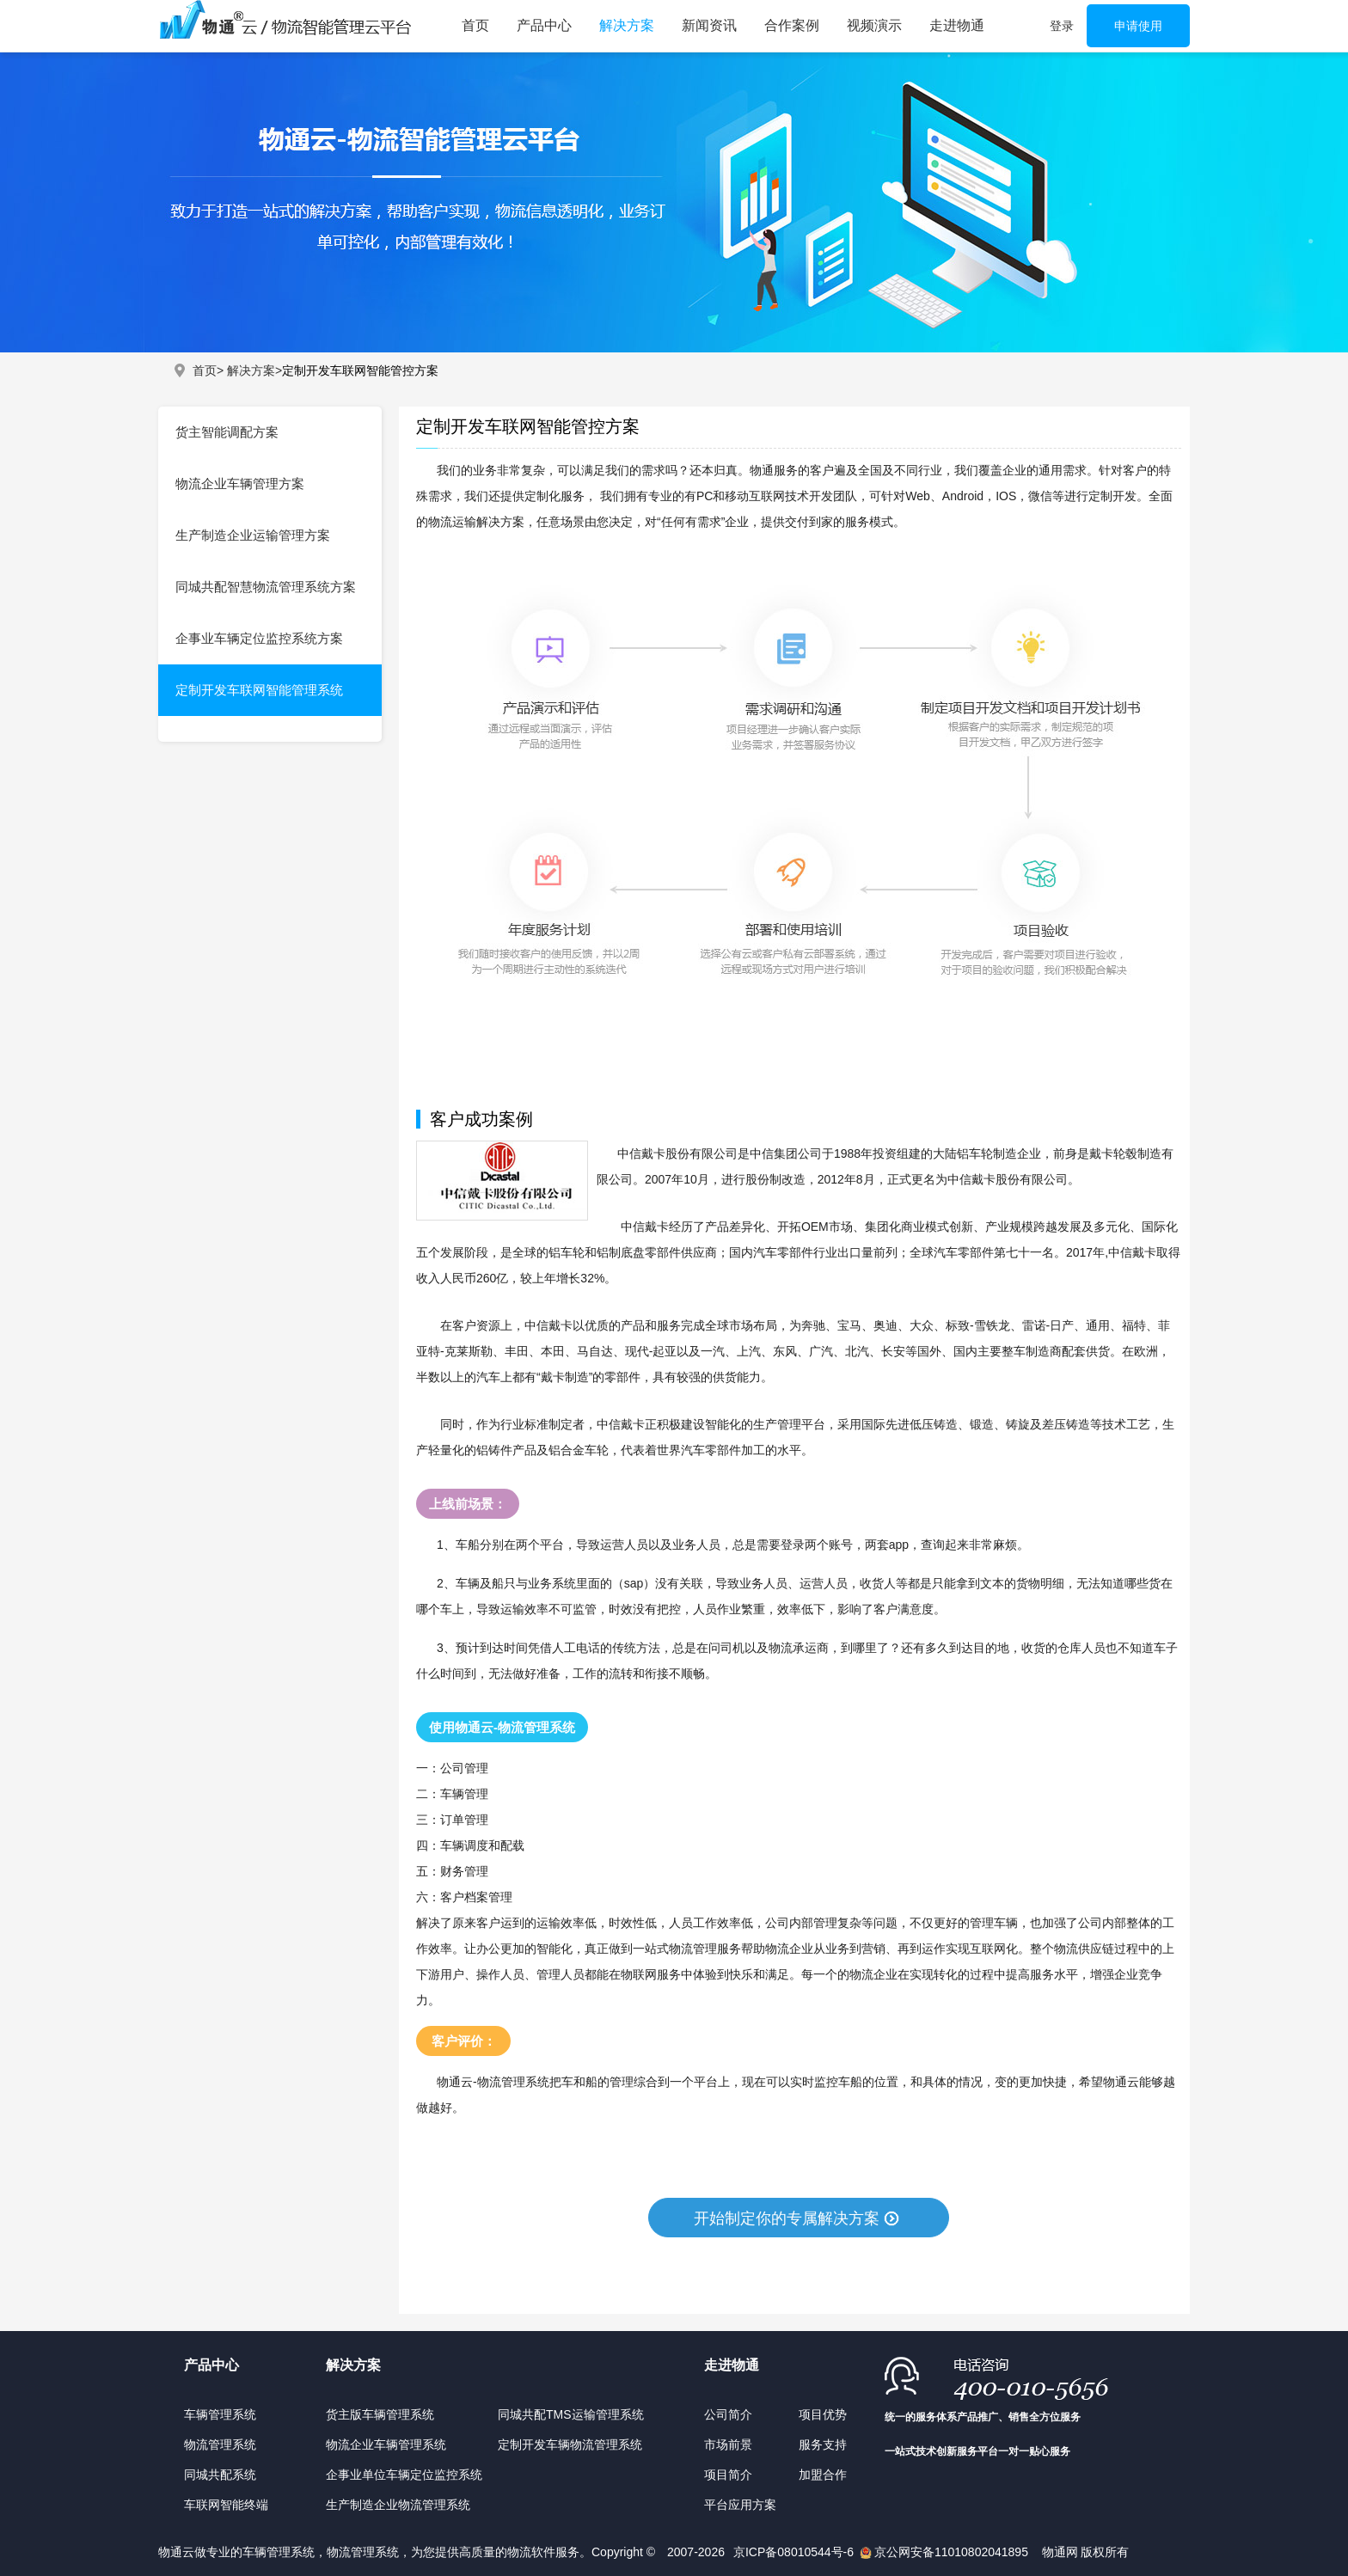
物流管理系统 (220, 2444)
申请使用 (1138, 26)
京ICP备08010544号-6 (795, 2552)
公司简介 (728, 2414)
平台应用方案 (740, 2505)
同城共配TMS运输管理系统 (571, 2414)
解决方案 (626, 25)
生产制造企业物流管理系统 (398, 2505)
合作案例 (791, 25)
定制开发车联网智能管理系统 (259, 689)
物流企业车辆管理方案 (239, 483)
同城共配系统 (220, 2474)
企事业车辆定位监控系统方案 (259, 638)
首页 (475, 25)
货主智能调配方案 (227, 432)
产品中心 (544, 25)
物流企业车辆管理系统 (386, 2444)
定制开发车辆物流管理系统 (570, 2444)
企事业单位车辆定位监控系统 (404, 2474)
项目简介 (728, 2474)
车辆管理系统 (220, 2414)
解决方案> (254, 370)
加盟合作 (823, 2474)
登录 (1062, 26)
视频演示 (874, 25)
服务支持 (823, 2444)
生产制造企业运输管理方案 (252, 535)
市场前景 (728, 2444)
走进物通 (956, 25)
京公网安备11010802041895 (951, 2552)
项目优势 (823, 2414)
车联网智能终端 (226, 2505)
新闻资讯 (709, 25)
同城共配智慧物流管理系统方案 (265, 586)
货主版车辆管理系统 (380, 2414)
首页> (208, 370)
